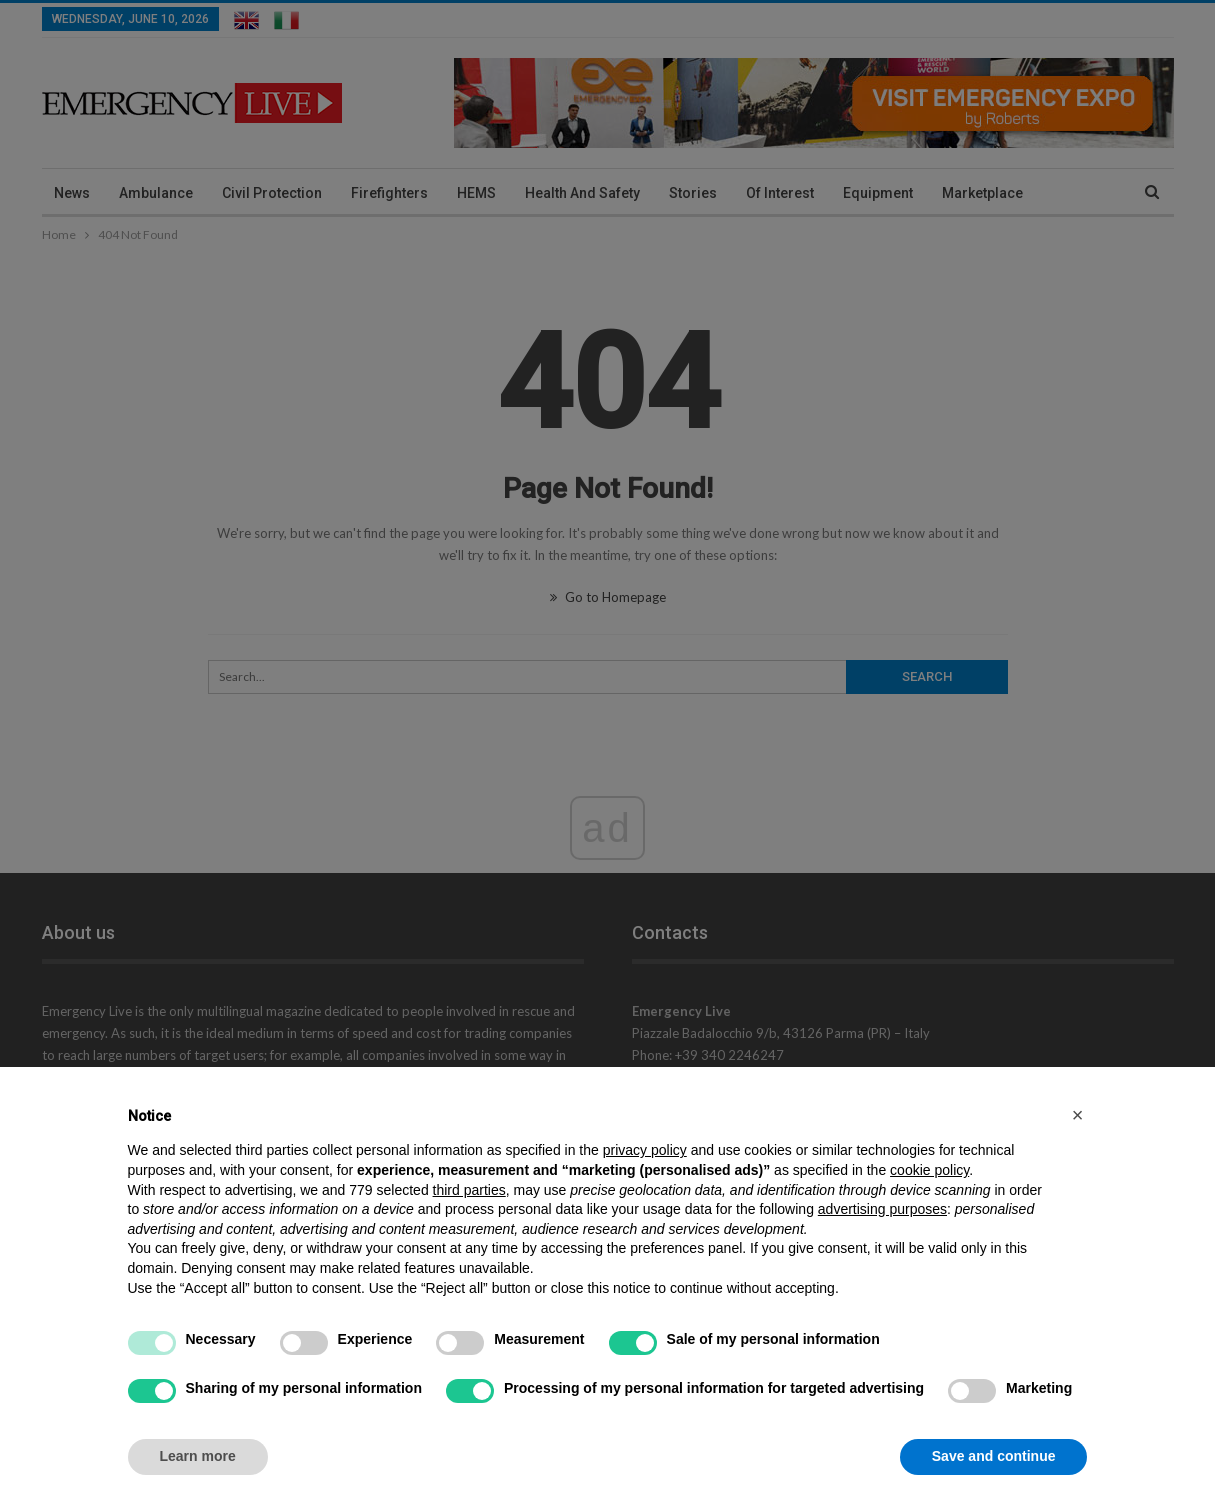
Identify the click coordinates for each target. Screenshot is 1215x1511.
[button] (1078, 1115)
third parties (469, 1190)
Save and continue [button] (994, 1456)
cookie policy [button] (929, 1170)
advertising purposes (882, 1209)
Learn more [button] (198, 1456)
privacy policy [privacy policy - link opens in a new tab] (645, 1150)
